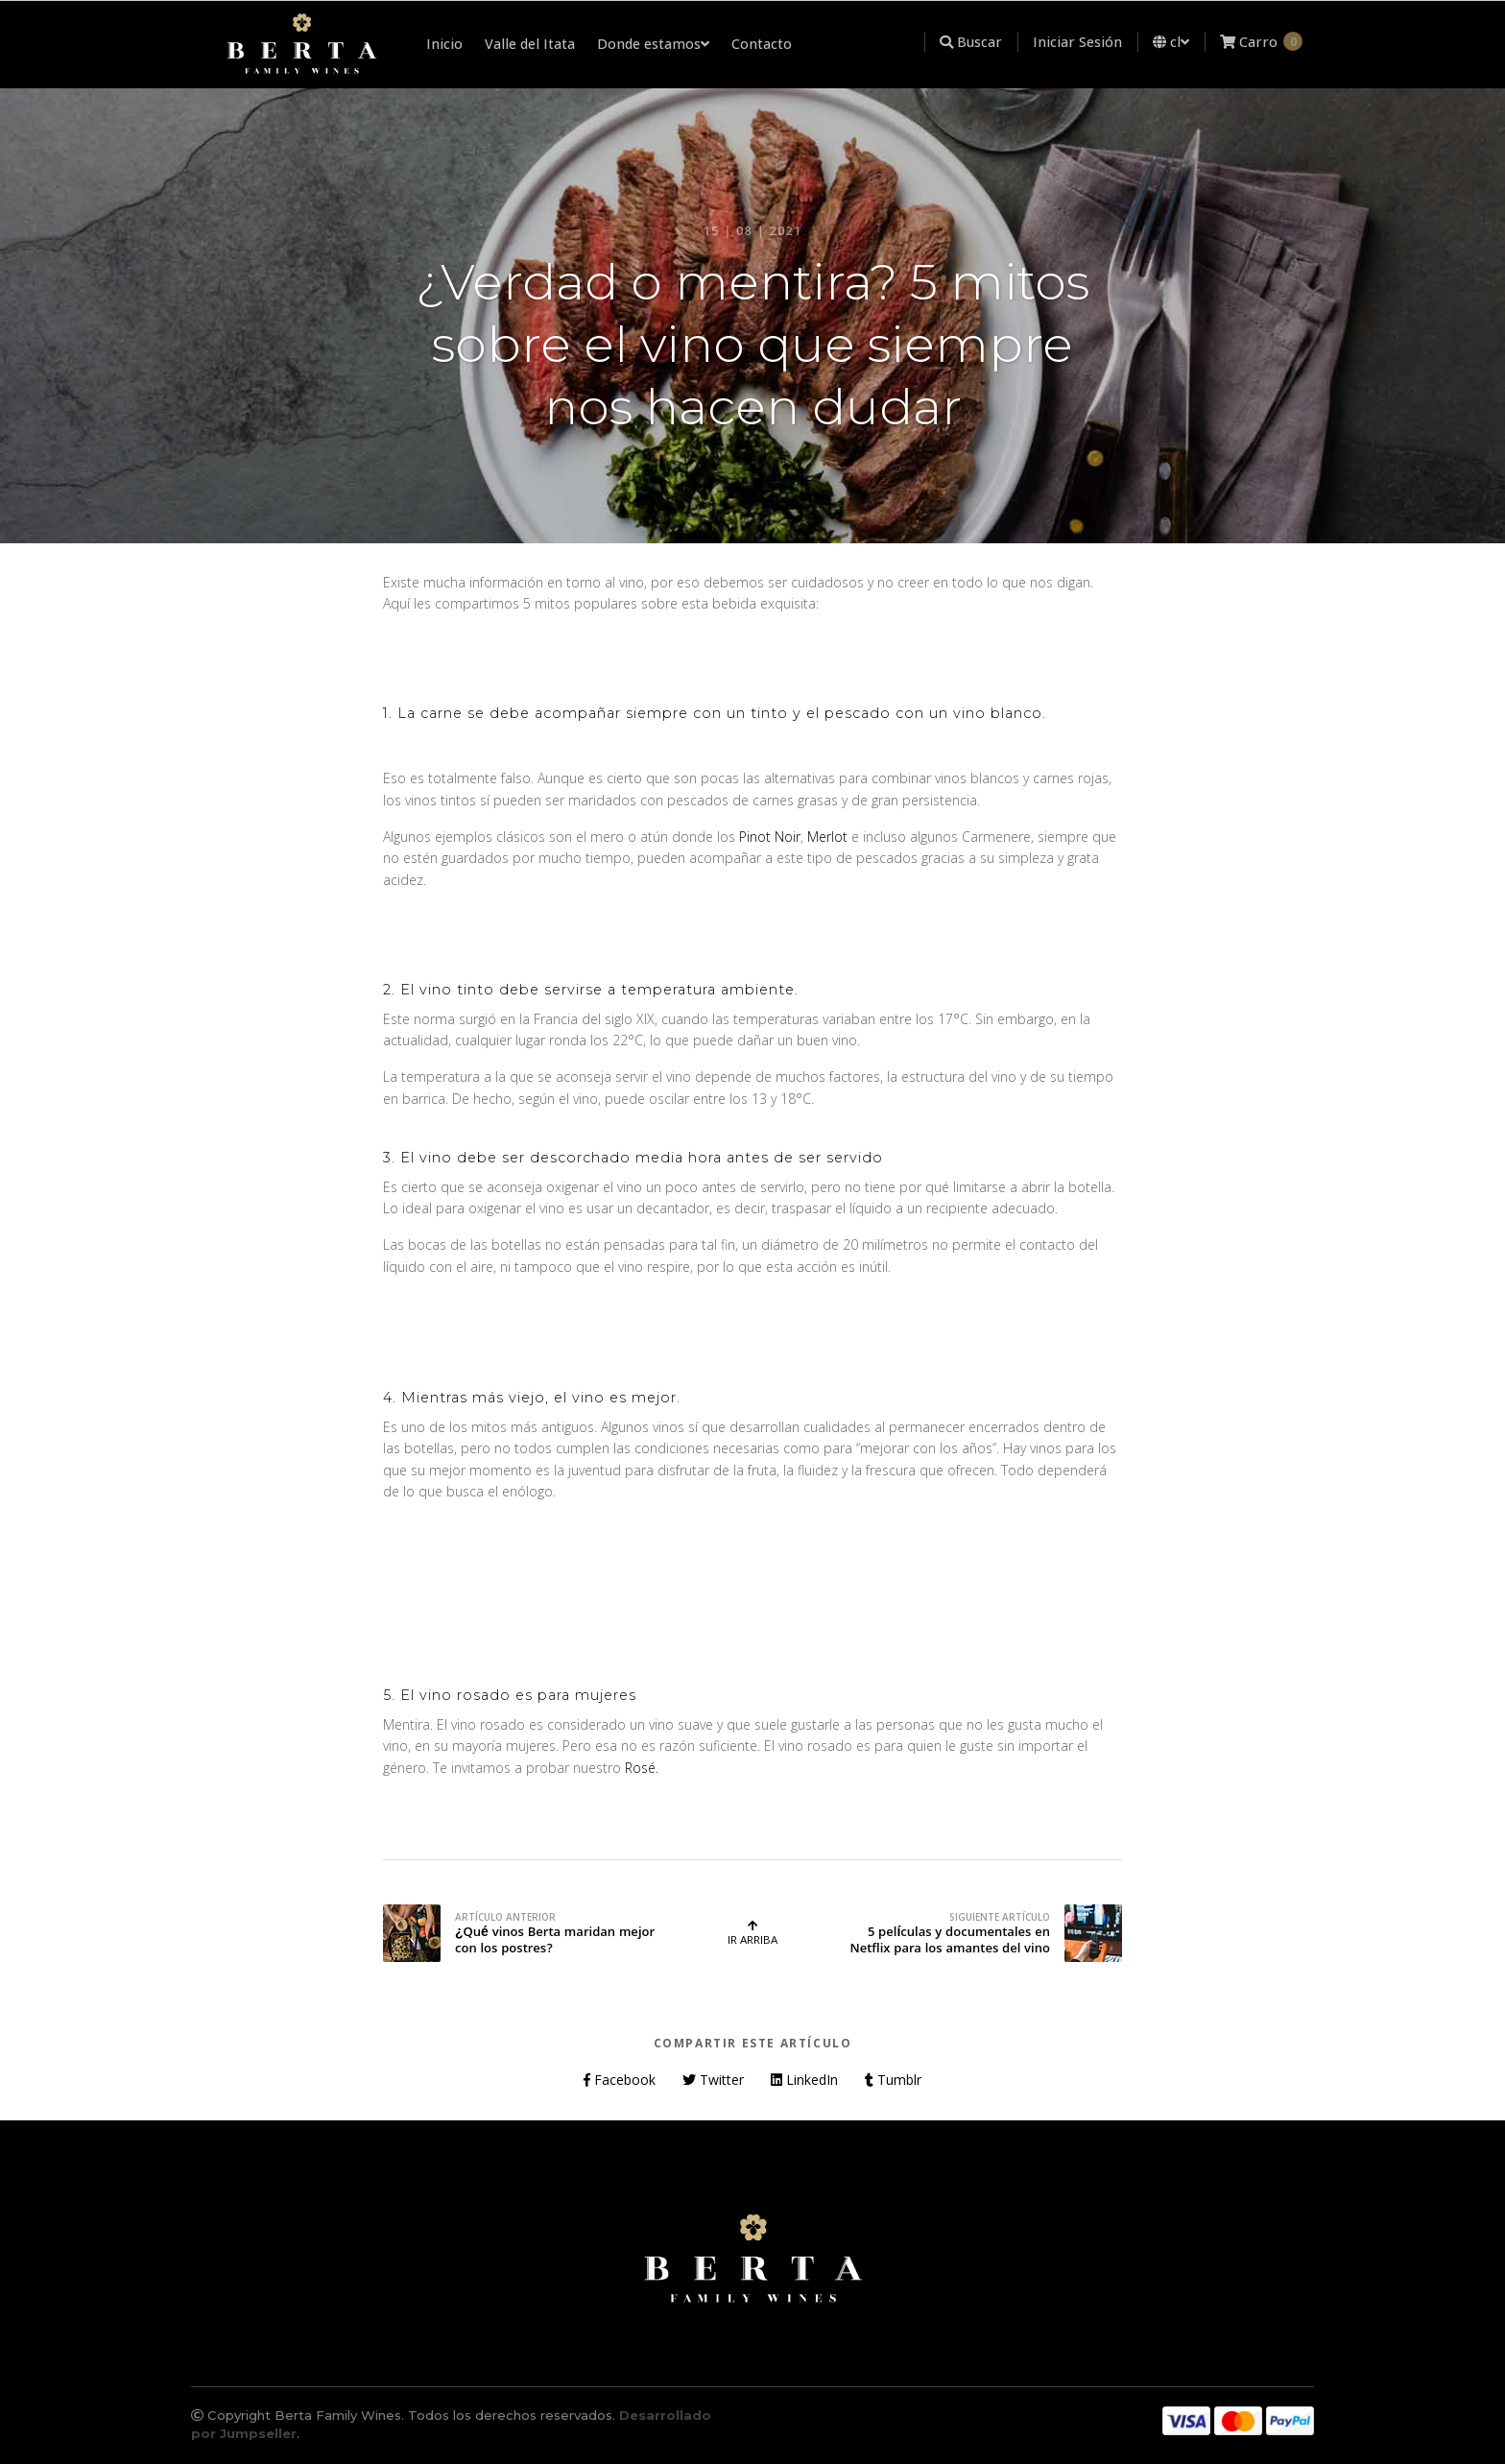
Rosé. (641, 1767)
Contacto (761, 44)
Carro (1261, 41)
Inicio (444, 44)
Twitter (713, 2079)
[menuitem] (924, 42)
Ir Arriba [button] (752, 1933)
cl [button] (1171, 42)
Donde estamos (653, 44)
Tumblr (893, 2079)
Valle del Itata (530, 44)
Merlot (827, 836)
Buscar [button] (971, 42)
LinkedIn (804, 2079)
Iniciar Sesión (1077, 42)
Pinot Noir (769, 836)
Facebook (620, 2079)
